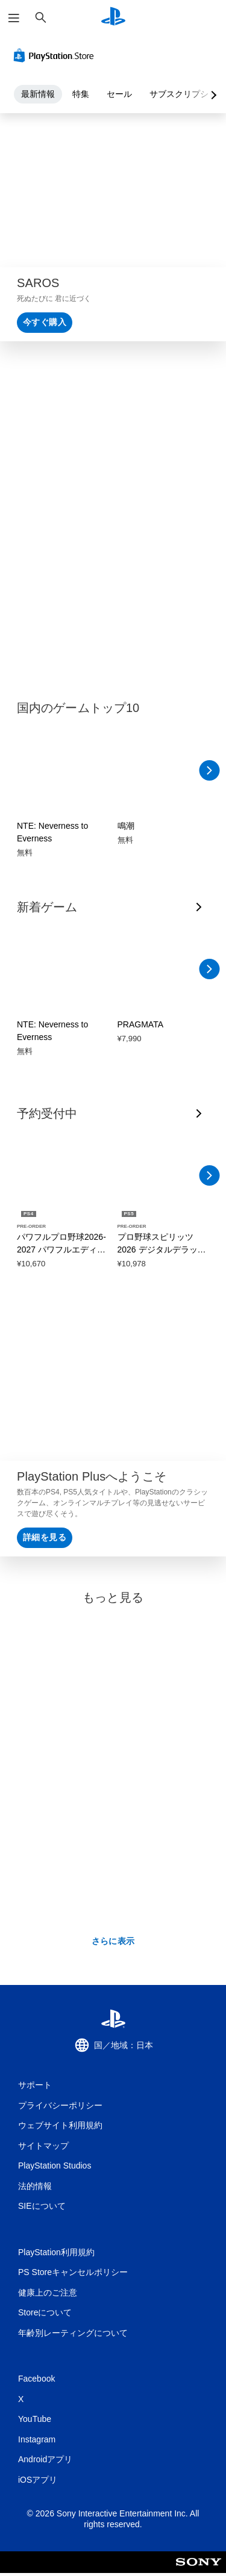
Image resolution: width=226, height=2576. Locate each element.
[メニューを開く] (14, 18)
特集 (80, 93)
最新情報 (38, 93)
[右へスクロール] (209, 770)
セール (119, 93)
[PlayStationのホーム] (113, 17)
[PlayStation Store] (56, 55)
